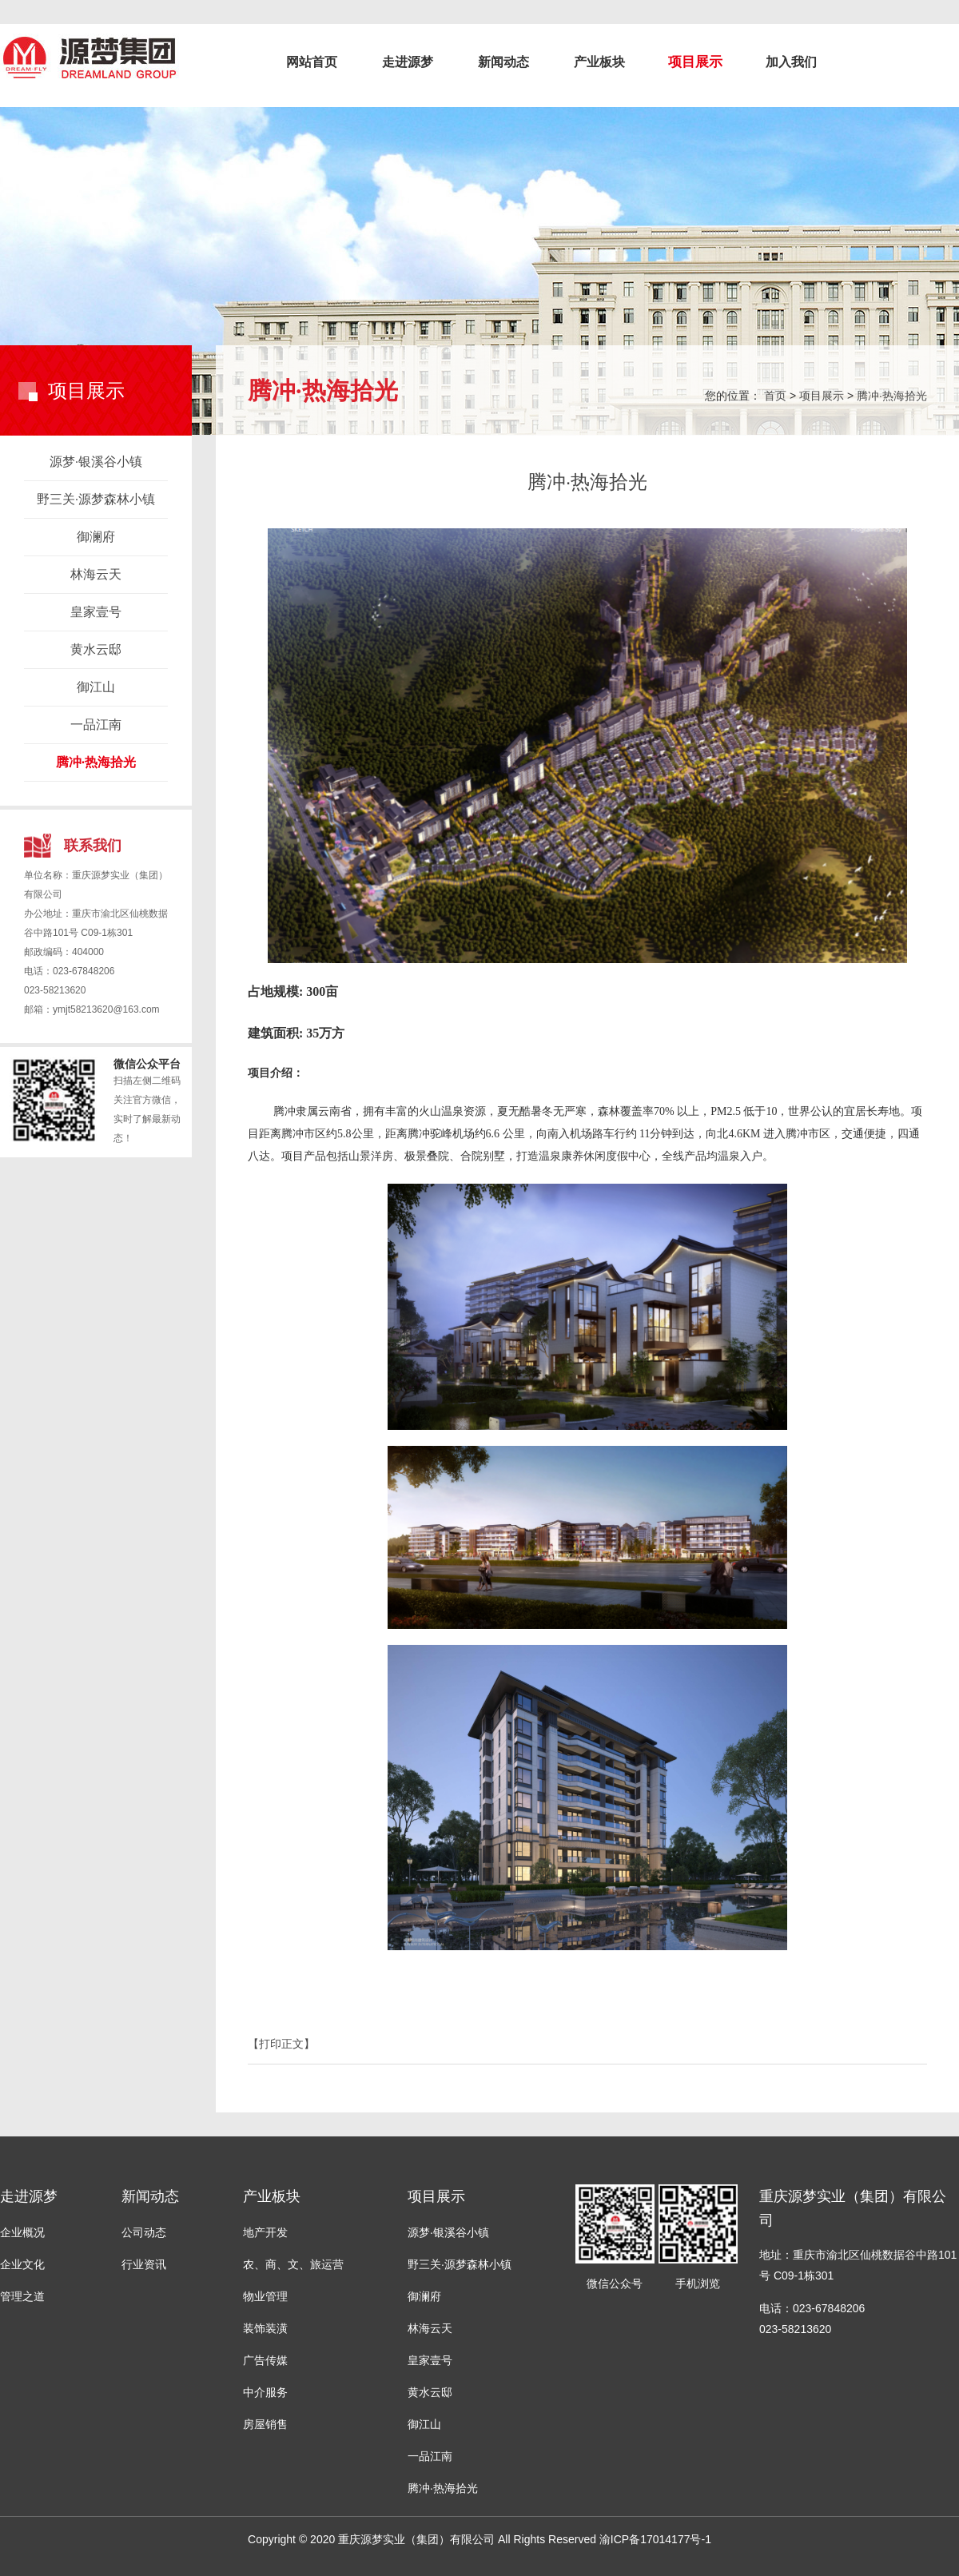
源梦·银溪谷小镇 (96, 461)
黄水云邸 (95, 649)
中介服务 (265, 2392)
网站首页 (311, 62)
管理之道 (22, 2296)
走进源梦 (407, 62)
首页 (775, 395)
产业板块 (599, 62)
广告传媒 (265, 2360)
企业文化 (22, 2264)
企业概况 (22, 2232)
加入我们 (791, 62)
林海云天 (95, 574)
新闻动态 (503, 62)
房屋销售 (265, 2424)
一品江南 (95, 724)
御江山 (96, 687)
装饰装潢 (265, 2328)
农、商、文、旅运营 (293, 2264)
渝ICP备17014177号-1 (655, 2539)
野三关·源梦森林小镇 (96, 499)
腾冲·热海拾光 (96, 762)
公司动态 (143, 2232)
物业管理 (265, 2296)
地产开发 (265, 2232)
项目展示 (695, 62)
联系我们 (92, 846)
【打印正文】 (281, 2043)
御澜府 (96, 536)
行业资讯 (143, 2264)
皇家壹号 (95, 612)
